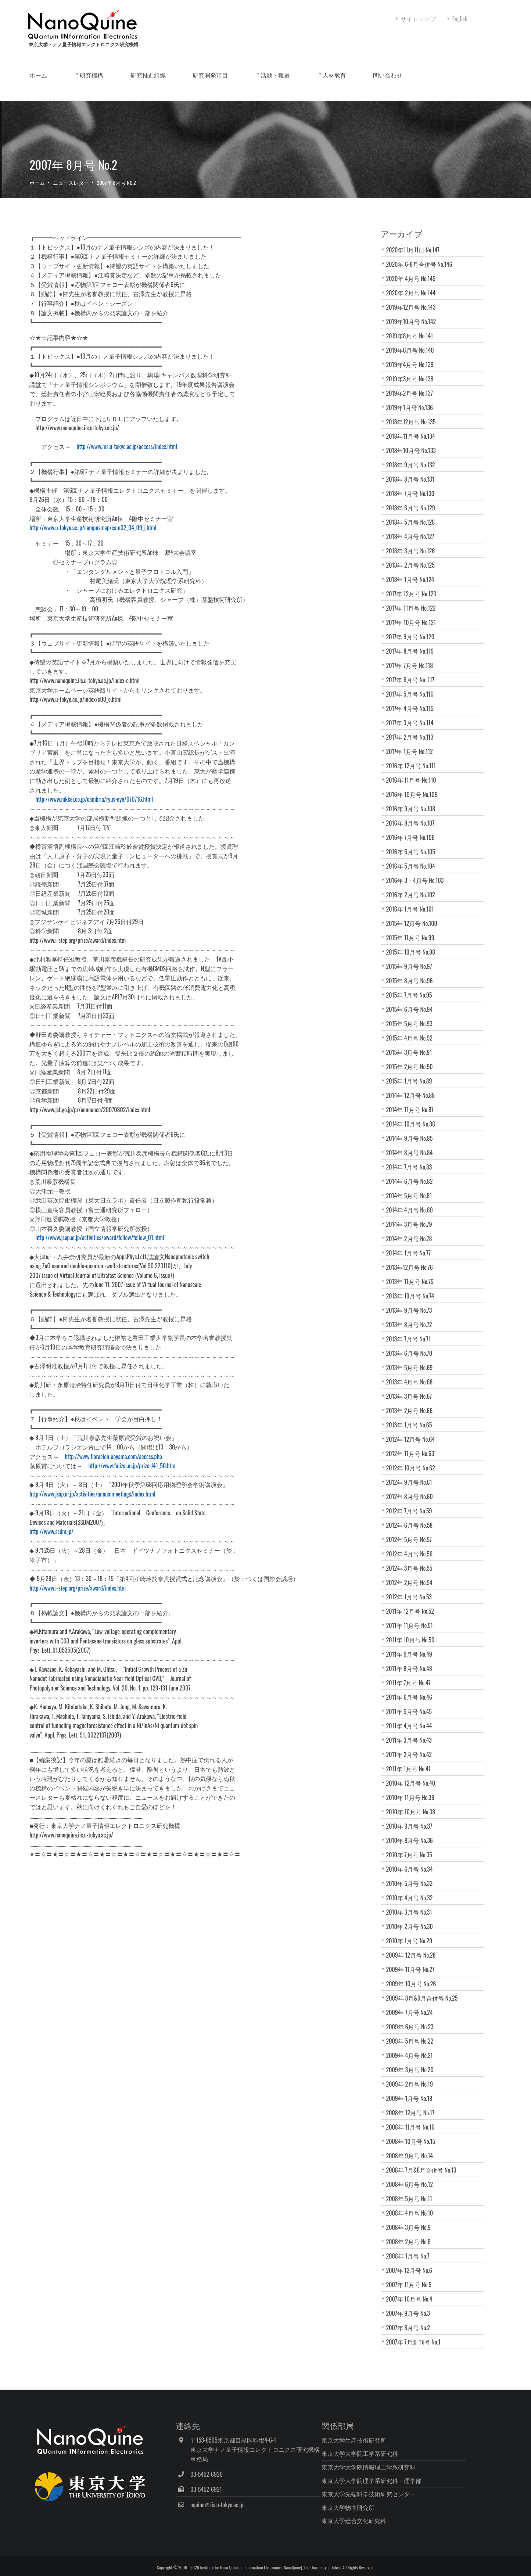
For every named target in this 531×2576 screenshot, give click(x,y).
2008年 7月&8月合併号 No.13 (424, 2176)
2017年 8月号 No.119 (413, 657)
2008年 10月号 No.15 (413, 2147)
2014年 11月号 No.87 (412, 1115)
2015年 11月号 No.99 (413, 943)
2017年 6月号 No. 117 (413, 686)
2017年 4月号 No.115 (412, 714)
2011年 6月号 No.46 (412, 1703)
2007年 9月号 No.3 (414, 2319)
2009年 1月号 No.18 (412, 2104)
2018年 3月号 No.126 (413, 557)
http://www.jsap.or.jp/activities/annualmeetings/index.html (119, 1500)
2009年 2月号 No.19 (415, 2090)
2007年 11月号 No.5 (415, 2290)
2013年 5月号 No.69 (415, 1373)
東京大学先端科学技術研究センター (394, 2490)
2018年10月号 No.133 (413, 456)
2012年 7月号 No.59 (415, 1517)
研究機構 (118, 91)
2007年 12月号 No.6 (412, 2276)
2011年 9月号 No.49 (412, 1660)
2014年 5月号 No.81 (412, 1201)
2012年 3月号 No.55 (412, 1574)
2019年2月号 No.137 (412, 399)
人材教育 (361, 91)
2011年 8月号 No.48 (412, 1674)
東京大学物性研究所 (373, 2503)
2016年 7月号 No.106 (413, 843)
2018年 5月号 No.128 (413, 528)
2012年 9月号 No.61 (412, 1488)
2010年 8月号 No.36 (412, 1846)
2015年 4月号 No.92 (412, 1044)
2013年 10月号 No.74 (416, 1302)
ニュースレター (97, 189)
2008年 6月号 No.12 (416, 2190)
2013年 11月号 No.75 (412, 1287)
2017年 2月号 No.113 (412, 743)
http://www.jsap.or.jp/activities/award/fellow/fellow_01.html (126, 1244)
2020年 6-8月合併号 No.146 (422, 270)
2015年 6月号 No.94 (412, 1015)
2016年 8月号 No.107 (413, 829)
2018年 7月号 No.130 (413, 499)
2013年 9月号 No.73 (412, 1316)
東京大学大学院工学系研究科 (385, 2450)
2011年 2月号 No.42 (415, 1760)
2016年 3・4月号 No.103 (417, 886)
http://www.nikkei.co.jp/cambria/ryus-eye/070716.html (118, 805)
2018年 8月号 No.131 (413, 485)
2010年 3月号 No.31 (415, 1918)
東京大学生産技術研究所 (379, 2436)
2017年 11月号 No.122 (413, 614)
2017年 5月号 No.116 (412, 700)
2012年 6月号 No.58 (415, 1531)
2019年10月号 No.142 (414, 327)
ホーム (65, 91)
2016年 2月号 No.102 (413, 901)
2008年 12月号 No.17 (416, 2119)
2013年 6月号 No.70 (418, 1359)
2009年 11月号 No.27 (416, 1975)
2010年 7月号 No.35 (412, 1861)
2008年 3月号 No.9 (411, 2233)
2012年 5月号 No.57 (414, 1545)
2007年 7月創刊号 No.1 (420, 2348)
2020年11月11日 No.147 (415, 256)
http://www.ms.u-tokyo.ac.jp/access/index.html (153, 453)
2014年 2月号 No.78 (412, 1244)
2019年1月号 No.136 (412, 413)
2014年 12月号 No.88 (413, 1101)
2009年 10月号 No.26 (414, 1990)
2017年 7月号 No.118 (412, 671)
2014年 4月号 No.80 (412, 1216)
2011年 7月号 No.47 (411, 1689)
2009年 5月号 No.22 (412, 2047)
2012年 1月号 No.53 (414, 1603)
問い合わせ (414, 91)
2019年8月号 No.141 (412, 342)
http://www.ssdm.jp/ (78, 1538)
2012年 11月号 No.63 (413, 1459)
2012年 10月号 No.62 (416, 1474)
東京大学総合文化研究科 (379, 2517)
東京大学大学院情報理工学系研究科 (394, 2463)
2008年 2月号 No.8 (411, 2247)
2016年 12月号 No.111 (413, 772)
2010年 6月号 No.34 (415, 1875)
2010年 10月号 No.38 (413, 1818)
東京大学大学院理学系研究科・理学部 (397, 2476)
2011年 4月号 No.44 (412, 1732)
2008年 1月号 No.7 (410, 2262)
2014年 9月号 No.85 (412, 1144)
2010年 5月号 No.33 (415, 1889)
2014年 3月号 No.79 (412, 1230)
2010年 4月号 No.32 (415, 1904)
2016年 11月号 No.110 (414, 786)
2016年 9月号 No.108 (413, 815)
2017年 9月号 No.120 (413, 643)
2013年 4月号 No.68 (415, 1388)
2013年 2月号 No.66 (415, 1416)
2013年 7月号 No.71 (411, 1345)
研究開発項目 (237, 91)
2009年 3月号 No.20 (415, 2076)
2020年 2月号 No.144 (413, 299)
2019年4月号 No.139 (412, 370)
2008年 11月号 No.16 (413, 2133)
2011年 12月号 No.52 (413, 1617)
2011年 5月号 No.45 (411, 1717)
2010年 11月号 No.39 (416, 1803)
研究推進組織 (174, 91)
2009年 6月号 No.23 (412, 2033)
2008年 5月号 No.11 (412, 2204)
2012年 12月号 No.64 (413, 1445)
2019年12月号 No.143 (413, 313)
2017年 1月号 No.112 (412, 757)
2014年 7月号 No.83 (412, 1173)
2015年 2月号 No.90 (412, 1072)
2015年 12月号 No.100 (414, 929)
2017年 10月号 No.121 (413, 628)
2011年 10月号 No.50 (416, 1646)
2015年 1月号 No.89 (412, 1087)
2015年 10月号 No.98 (413, 958)
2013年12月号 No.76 (415, 1273)
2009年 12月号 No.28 (413, 1961)
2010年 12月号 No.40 (416, 1789)
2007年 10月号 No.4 (412, 2305)
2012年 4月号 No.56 (415, 1560)
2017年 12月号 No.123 (414, 600)
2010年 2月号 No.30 (415, 1932)
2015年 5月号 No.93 (412, 1029)
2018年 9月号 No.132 (413, 471)
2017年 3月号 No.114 (412, 729)
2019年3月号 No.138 (412, 385)
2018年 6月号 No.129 (413, 514)
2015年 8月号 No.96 (412, 986)
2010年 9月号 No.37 (412, 1832)
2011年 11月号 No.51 (415, 1631)
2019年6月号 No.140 (413, 356)
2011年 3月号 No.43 (411, 1746)
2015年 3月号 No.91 (412, 1058)
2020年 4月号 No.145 (413, 284)
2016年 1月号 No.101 (413, 915)
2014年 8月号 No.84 (412, 1158)
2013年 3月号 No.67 (415, 1402)
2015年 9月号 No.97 (412, 972)
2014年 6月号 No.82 (412, 1187)
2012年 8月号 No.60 (412, 1502)
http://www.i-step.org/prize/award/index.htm (104, 1594)
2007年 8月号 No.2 (142, 189)
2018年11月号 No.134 (413, 442)
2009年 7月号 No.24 (412, 2018)
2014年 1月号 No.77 (411, 1259)
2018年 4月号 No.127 (413, 542)
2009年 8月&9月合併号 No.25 (424, 2004)
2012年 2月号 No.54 (415, 1588)
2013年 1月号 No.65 (412, 1431)
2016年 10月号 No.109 (414, 800)
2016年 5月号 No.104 (413, 872)
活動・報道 (301, 91)
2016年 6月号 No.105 (413, 858)
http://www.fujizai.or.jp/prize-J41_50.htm (158, 1472)
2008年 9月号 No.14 (412, 2162)
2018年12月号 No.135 (413, 428)
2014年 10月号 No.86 (413, 1130)
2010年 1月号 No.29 (415, 1947)
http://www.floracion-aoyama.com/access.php (140, 1462)
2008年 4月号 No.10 (416, 2219)
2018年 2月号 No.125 (413, 571)
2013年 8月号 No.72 (412, 1330)
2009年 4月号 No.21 (415, 2061)
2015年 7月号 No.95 (412, 1001)
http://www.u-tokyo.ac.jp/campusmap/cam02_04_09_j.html (119, 534)
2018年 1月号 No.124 (413, 585)
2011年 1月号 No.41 (411, 1775)
